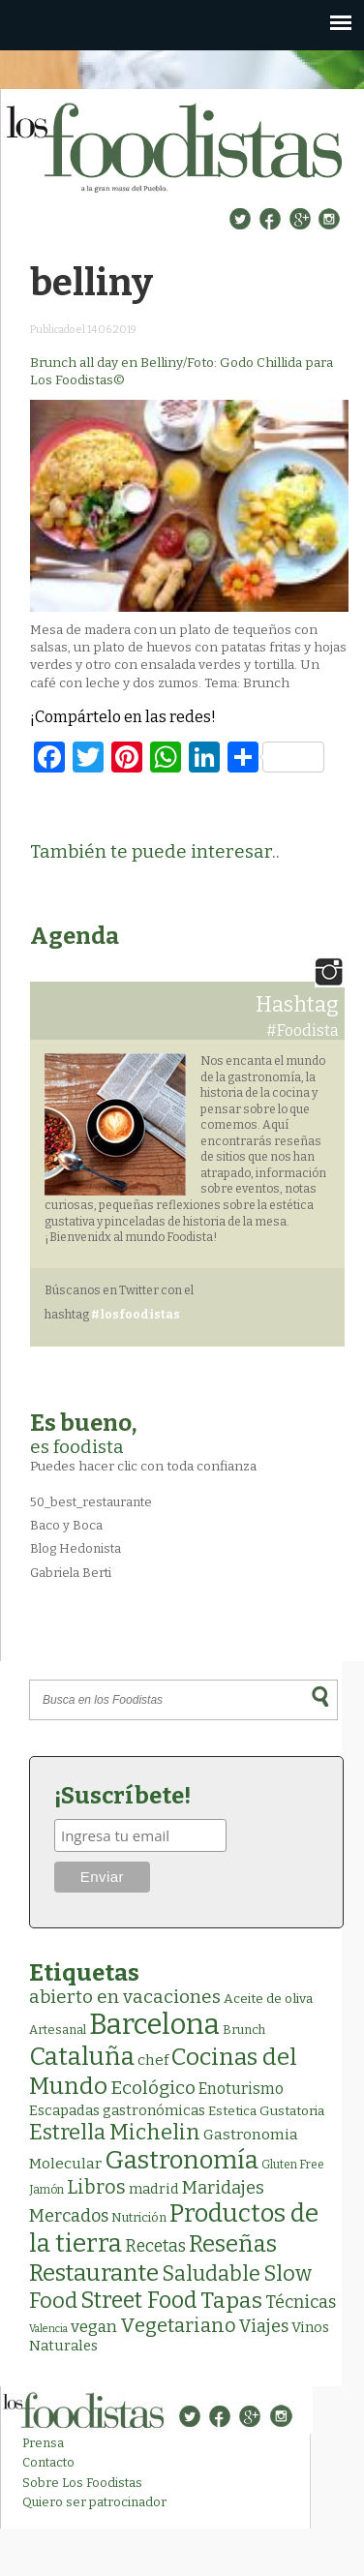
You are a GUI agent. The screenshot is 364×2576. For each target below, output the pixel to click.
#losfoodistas (135, 1314)
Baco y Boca (66, 1525)
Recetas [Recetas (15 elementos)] (155, 2246)
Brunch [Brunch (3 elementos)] (244, 2029)
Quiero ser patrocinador (94, 2502)
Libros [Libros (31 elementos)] (96, 2186)
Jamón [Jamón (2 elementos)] (46, 2190)
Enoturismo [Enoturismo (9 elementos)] (241, 2088)
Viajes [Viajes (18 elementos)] (263, 2326)
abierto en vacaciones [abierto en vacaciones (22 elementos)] (125, 1997)
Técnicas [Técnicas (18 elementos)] (300, 2302)
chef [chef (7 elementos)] (152, 2060)
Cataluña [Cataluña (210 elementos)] (82, 2057)
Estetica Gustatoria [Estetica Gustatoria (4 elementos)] (266, 2111)
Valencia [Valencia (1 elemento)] (48, 2328)
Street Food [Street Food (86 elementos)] (138, 2300)
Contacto (48, 2462)
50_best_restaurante (91, 1502)
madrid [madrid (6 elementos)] (154, 2188)
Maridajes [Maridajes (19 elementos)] (223, 2187)
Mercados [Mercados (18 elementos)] (68, 2216)
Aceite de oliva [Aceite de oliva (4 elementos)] (268, 1998)
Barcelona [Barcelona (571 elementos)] (154, 2025)
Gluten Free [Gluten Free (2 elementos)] (292, 2164)
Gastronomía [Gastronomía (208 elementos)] (181, 2160)
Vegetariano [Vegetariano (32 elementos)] (178, 2325)
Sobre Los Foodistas (82, 2482)
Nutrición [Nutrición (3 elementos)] (139, 2217)
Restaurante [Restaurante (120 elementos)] (94, 2272)
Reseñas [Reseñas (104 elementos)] (233, 2244)
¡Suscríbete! (122, 1795)
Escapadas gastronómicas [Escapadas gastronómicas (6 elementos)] (117, 2110)
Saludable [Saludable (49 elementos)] (211, 2274)
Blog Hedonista (75, 1548)
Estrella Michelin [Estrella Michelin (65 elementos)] (114, 2132)
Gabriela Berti (70, 1572)
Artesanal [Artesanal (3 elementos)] (57, 2029)
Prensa (43, 2443)
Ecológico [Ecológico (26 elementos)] (153, 2087)
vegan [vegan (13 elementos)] (94, 2327)
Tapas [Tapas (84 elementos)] (231, 2300)
